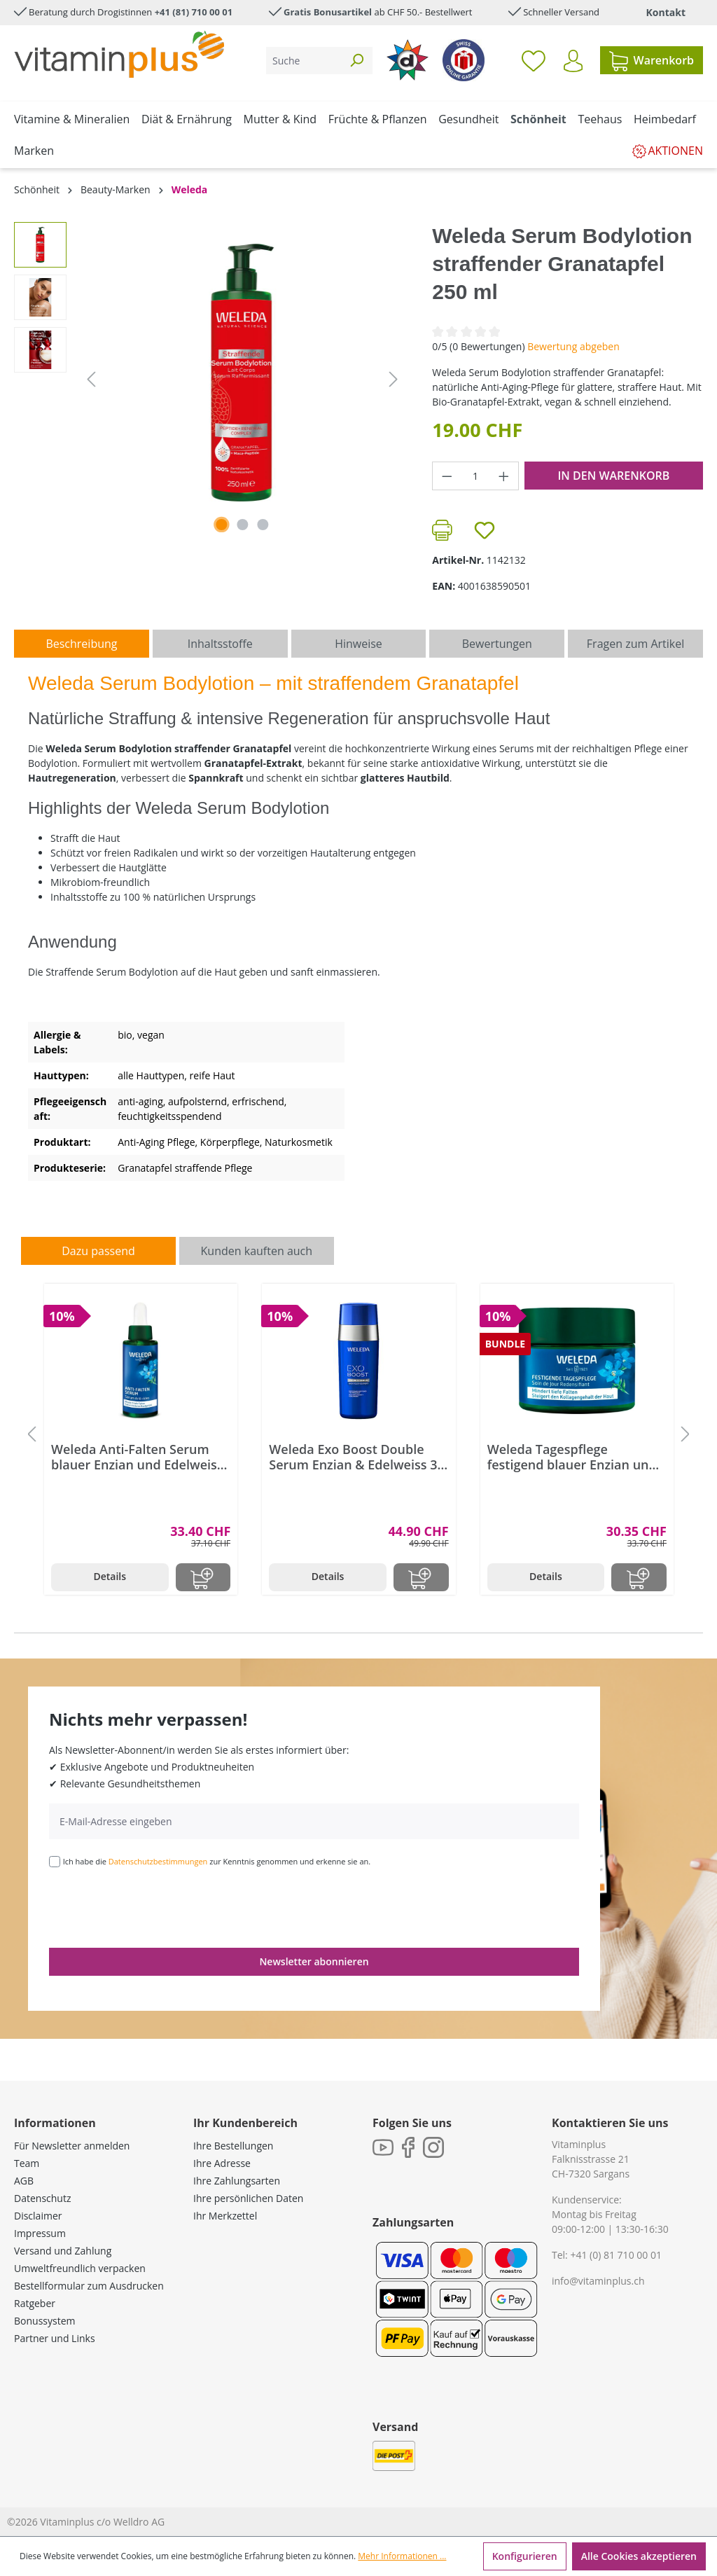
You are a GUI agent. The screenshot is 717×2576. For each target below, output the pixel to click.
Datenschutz (42, 2198)
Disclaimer (38, 2215)
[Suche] (303, 60)
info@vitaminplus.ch (598, 2280)
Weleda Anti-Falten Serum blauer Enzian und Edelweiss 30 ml (137, 1456)
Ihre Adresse (222, 2163)
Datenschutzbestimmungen (158, 1861)
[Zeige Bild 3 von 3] (263, 524)
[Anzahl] (476, 476)
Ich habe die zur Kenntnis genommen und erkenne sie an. (217, 1861)
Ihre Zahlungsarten (236, 2180)
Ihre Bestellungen (233, 2145)
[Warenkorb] (651, 60)
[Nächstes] (393, 379)
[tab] (81, 644)
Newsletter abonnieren (313, 1961)
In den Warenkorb (613, 475)
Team (26, 2163)
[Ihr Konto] (573, 61)
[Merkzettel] (534, 60)
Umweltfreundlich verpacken (80, 2268)
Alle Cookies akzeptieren (639, 2556)
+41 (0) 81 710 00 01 (616, 2255)
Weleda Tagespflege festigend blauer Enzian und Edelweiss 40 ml (572, 1456)
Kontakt (665, 12)
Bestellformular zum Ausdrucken (89, 2285)
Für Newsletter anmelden (72, 2145)
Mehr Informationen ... (402, 2556)
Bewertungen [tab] (497, 643)
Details (109, 1576)
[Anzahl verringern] (446, 476)
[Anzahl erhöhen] (504, 476)
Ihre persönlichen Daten (248, 2198)
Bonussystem (44, 2320)
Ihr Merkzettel (225, 2215)
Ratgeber (34, 2303)
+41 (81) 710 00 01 (194, 12)
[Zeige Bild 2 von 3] (242, 524)
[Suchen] (356, 60)
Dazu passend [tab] (98, 1251)
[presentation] (155, 1906)
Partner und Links (54, 2338)
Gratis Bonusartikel (328, 12)
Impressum (40, 2233)
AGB (24, 2180)
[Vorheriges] (91, 379)
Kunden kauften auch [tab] (257, 1251)
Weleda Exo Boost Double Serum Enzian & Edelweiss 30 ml (356, 1456)
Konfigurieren (524, 2556)
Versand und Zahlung (62, 2250)
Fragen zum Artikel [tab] (635, 643)
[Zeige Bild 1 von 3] (221, 524)
